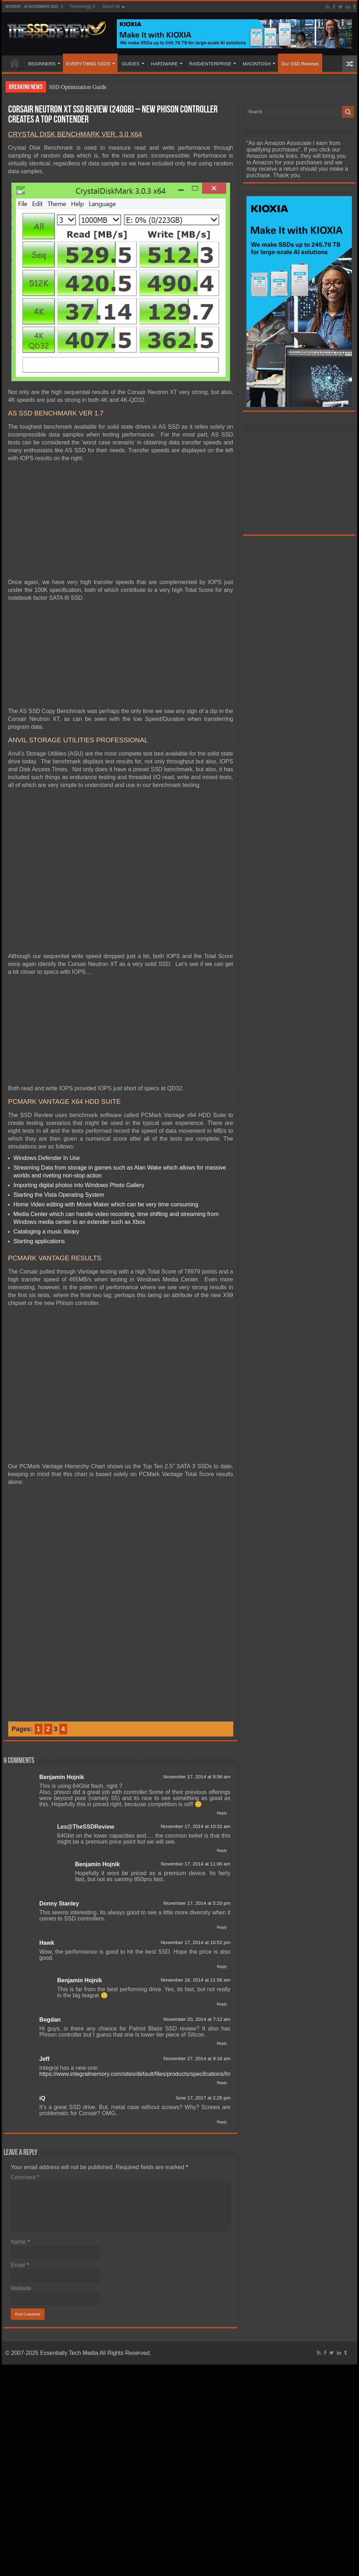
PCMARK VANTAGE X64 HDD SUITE (64, 1101)
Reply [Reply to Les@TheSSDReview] (222, 1850)
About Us (111, 6)
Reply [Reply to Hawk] (222, 1966)
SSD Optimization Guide (77, 87)
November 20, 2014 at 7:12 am (197, 2019)
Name (20, 2242)
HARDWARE (164, 63)
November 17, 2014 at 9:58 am (197, 1776)
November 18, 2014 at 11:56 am (195, 1980)
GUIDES (131, 63)
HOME (14, 62)
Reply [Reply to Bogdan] (222, 2043)
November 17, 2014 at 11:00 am (195, 1864)
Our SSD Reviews (300, 63)
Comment (25, 2177)
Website (21, 2288)
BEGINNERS (42, 63)
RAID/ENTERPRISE (210, 63)
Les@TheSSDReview (85, 1827)
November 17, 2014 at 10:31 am (195, 1826)
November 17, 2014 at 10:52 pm (195, 1942)
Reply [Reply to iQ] (222, 2122)
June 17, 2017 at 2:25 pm (202, 2098)
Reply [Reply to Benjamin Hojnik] (222, 1813)
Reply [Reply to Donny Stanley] (222, 1927)
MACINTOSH (257, 63)
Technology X (82, 6)
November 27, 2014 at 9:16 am (197, 2058)
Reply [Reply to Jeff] (222, 2083)
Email (20, 2265)
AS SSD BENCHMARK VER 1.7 (56, 413)
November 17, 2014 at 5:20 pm (197, 1903)
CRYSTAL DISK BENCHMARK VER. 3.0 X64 (75, 134)
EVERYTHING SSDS (88, 63)
